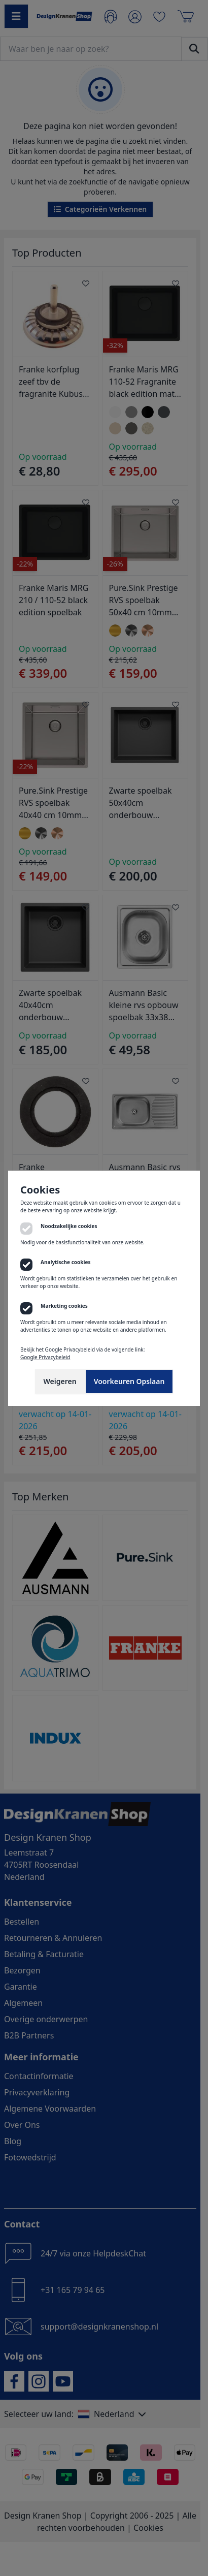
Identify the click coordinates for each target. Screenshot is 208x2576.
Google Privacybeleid (45, 1357)
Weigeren (60, 1381)
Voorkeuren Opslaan (129, 1381)
